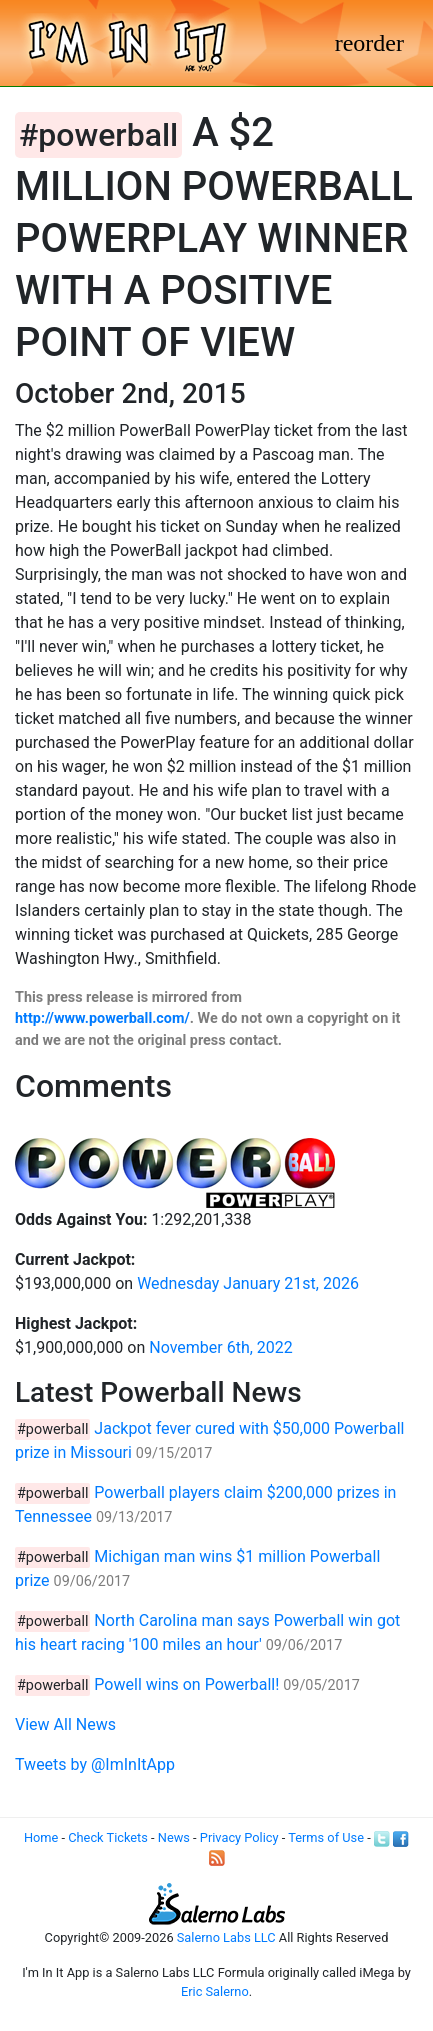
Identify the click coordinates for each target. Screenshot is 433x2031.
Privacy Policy (239, 1837)
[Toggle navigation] (369, 43)
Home (41, 1837)
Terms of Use (326, 1837)
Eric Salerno (215, 1991)
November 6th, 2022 (221, 1347)
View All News (65, 1724)
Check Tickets (108, 1837)
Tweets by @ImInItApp (95, 1764)
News (174, 1837)
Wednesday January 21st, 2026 (248, 1283)
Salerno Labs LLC (226, 1937)
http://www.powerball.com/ (102, 1018)
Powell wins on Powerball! (186, 1684)
